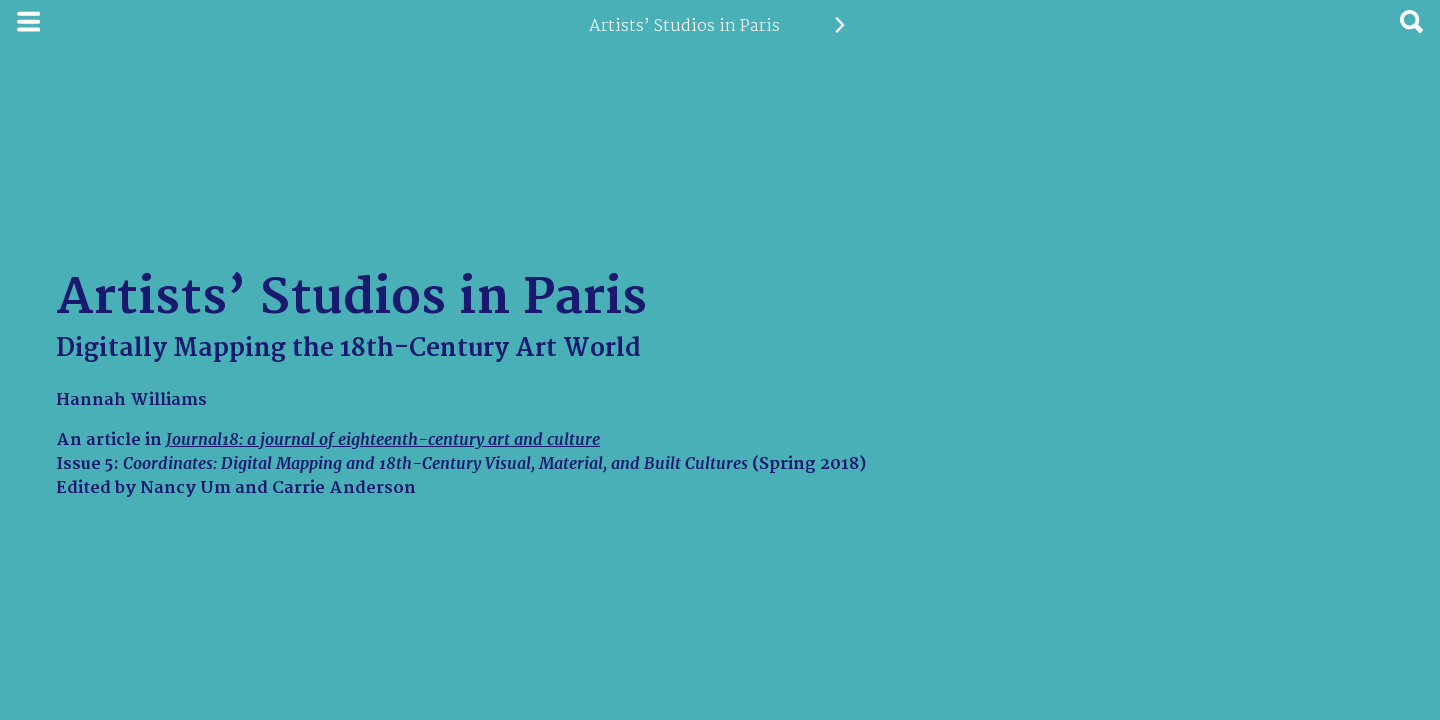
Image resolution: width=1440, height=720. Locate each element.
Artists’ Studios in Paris (684, 26)
